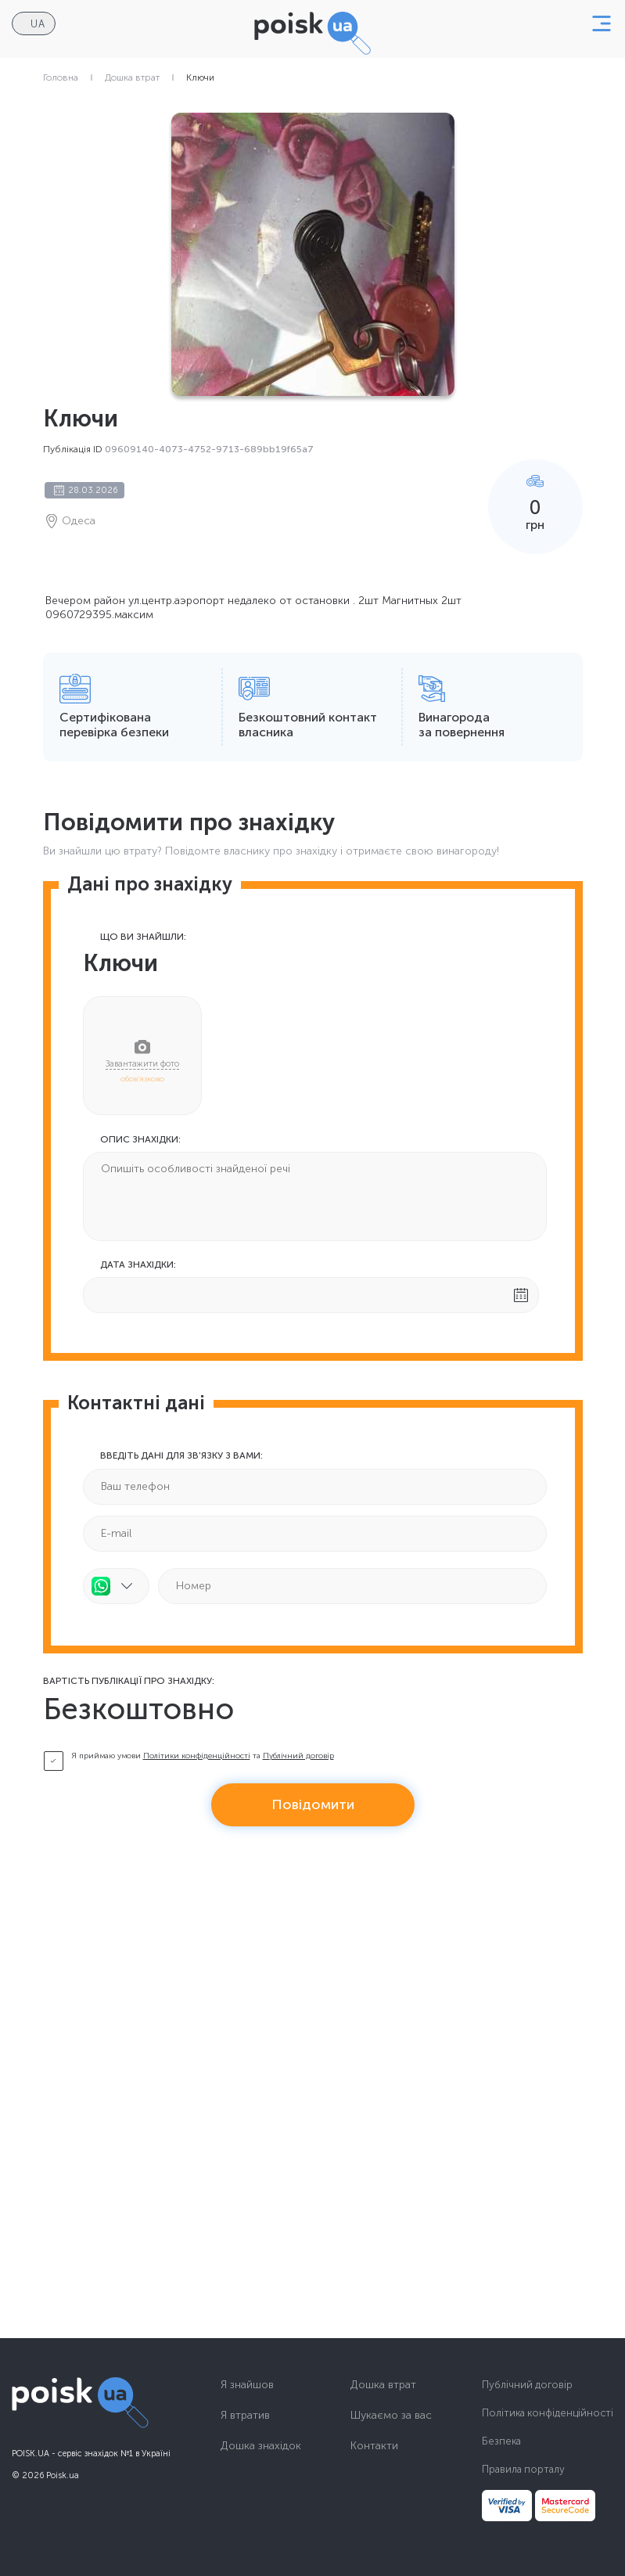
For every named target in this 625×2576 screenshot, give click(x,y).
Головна (60, 77)
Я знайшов (247, 2385)
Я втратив (245, 2415)
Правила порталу (523, 2469)
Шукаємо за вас (391, 2415)
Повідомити (312, 1804)
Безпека (501, 2441)
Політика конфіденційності (547, 2413)
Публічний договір (298, 1756)
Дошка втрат (132, 77)
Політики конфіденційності (196, 1756)
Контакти (374, 2446)
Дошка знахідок (261, 2446)
